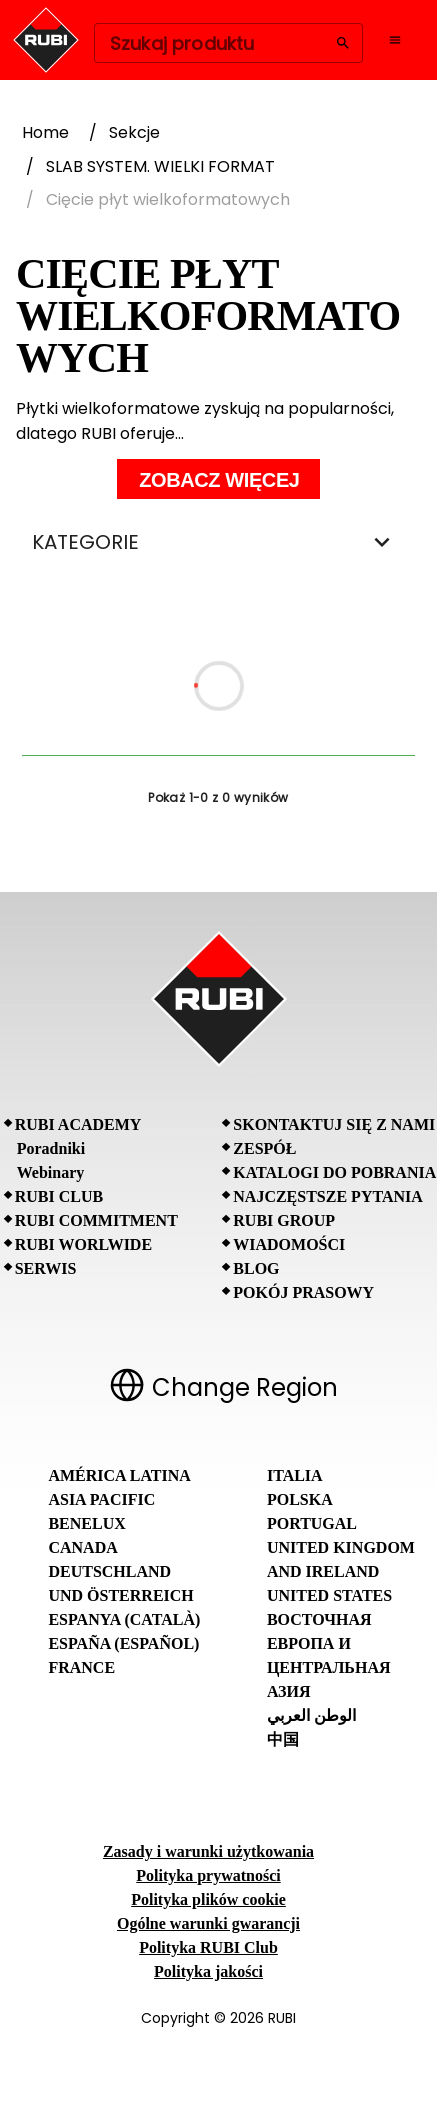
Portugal (312, 1523)
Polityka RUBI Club (208, 1947)
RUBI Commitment (96, 1220)
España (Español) (123, 1643)
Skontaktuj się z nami (334, 1124)
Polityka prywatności (208, 1875)
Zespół (264, 1148)
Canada (82, 1547)
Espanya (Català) (124, 1619)
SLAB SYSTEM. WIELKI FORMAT (160, 166)
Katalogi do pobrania (334, 1172)
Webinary (51, 1172)
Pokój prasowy (303, 1292)
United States (329, 1595)
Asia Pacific (101, 1499)
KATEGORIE (218, 542)
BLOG (256, 1268)
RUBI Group (284, 1220)
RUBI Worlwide (83, 1244)
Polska (300, 1499)
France (81, 1667)
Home (45, 132)
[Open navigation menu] (395, 40)
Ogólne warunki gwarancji (208, 1923)
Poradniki (51, 1148)
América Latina (119, 1475)
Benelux (86, 1523)
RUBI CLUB (59, 1196)
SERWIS (46, 1268)
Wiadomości (289, 1244)
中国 (283, 1739)
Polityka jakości (208, 1971)
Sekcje (134, 132)
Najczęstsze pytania (328, 1196)
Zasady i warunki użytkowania (208, 1851)
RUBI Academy (78, 1124)
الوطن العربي (311, 1715)
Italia (295, 1475)
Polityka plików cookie (208, 1899)
